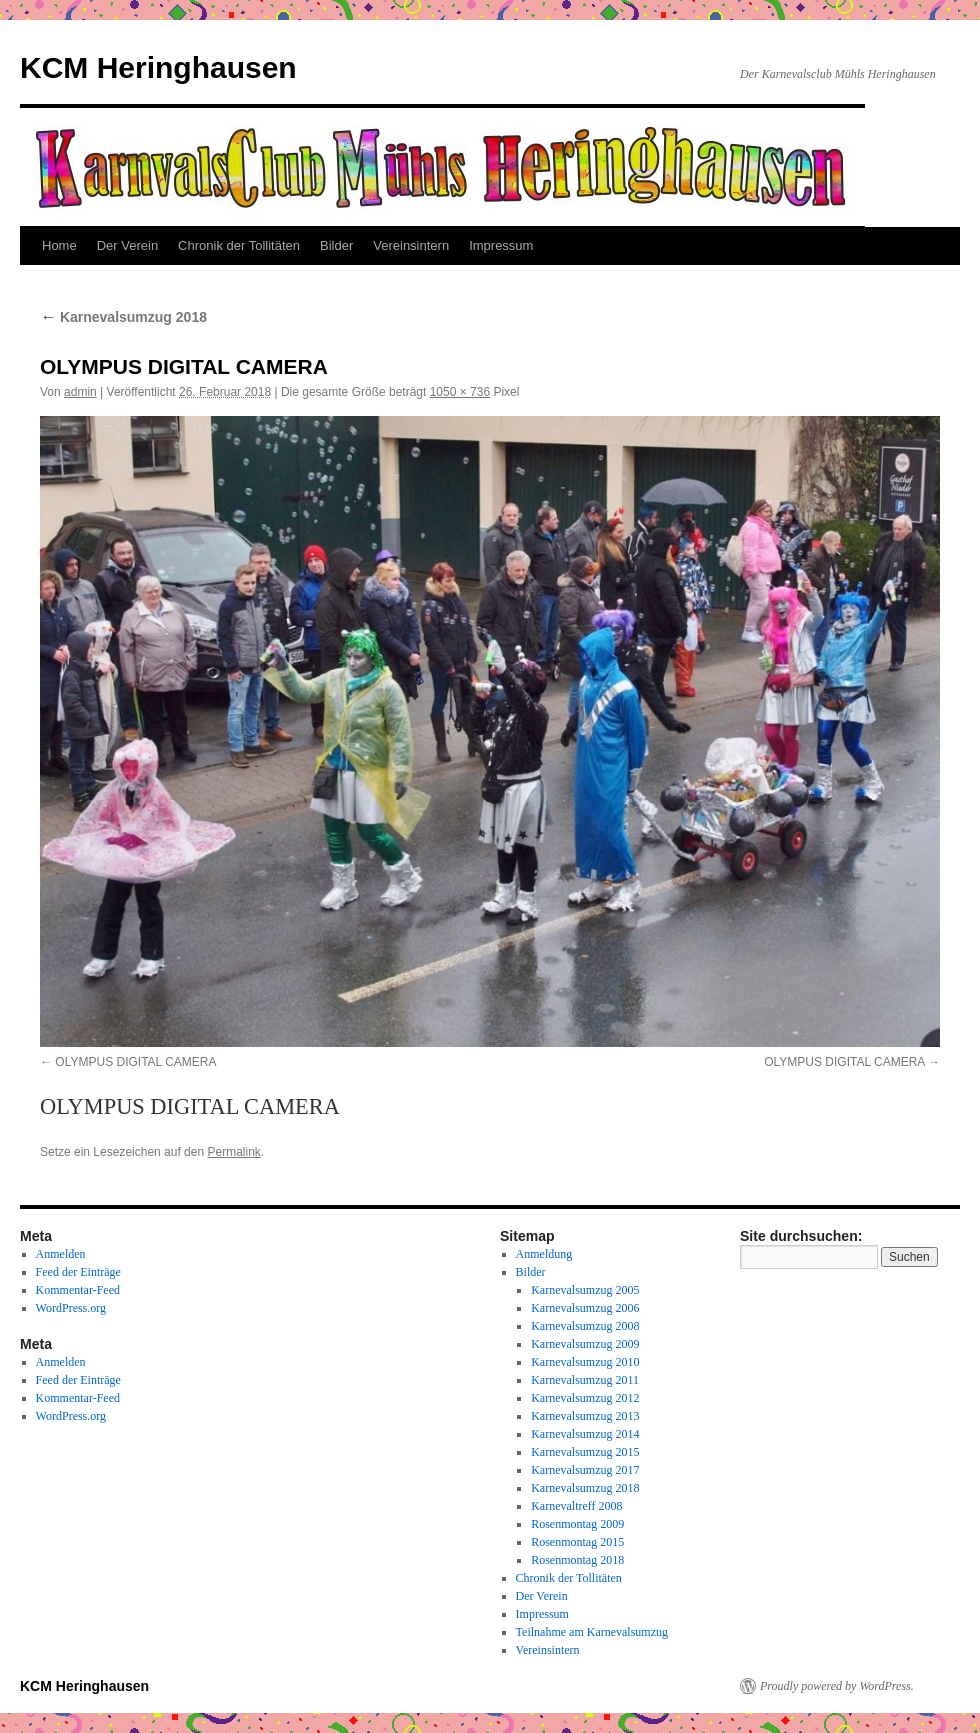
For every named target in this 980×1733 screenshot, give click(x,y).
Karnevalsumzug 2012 (585, 1398)
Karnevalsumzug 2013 (585, 1416)
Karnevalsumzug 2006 (585, 1308)
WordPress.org (71, 1308)
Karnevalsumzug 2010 (585, 1362)
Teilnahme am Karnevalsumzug (592, 1632)
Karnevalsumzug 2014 (585, 1434)
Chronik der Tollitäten (239, 245)
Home (59, 245)
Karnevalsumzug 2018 (123, 317)
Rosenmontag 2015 (577, 1542)
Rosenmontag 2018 (577, 1560)
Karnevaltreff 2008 (576, 1506)
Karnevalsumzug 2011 (585, 1380)
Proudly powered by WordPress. (837, 1686)
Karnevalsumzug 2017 (585, 1470)
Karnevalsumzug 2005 (585, 1290)
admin (80, 392)
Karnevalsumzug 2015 (585, 1452)
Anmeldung (544, 1254)
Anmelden (61, 1254)
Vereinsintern (411, 245)
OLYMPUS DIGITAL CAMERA (135, 1062)
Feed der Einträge (78, 1272)
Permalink (233, 1152)
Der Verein (127, 245)
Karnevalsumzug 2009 (585, 1344)
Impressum (501, 245)
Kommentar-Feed (78, 1290)
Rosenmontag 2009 (577, 1524)
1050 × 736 (460, 392)
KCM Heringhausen (158, 67)
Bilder (336, 245)
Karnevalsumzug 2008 (585, 1326)
